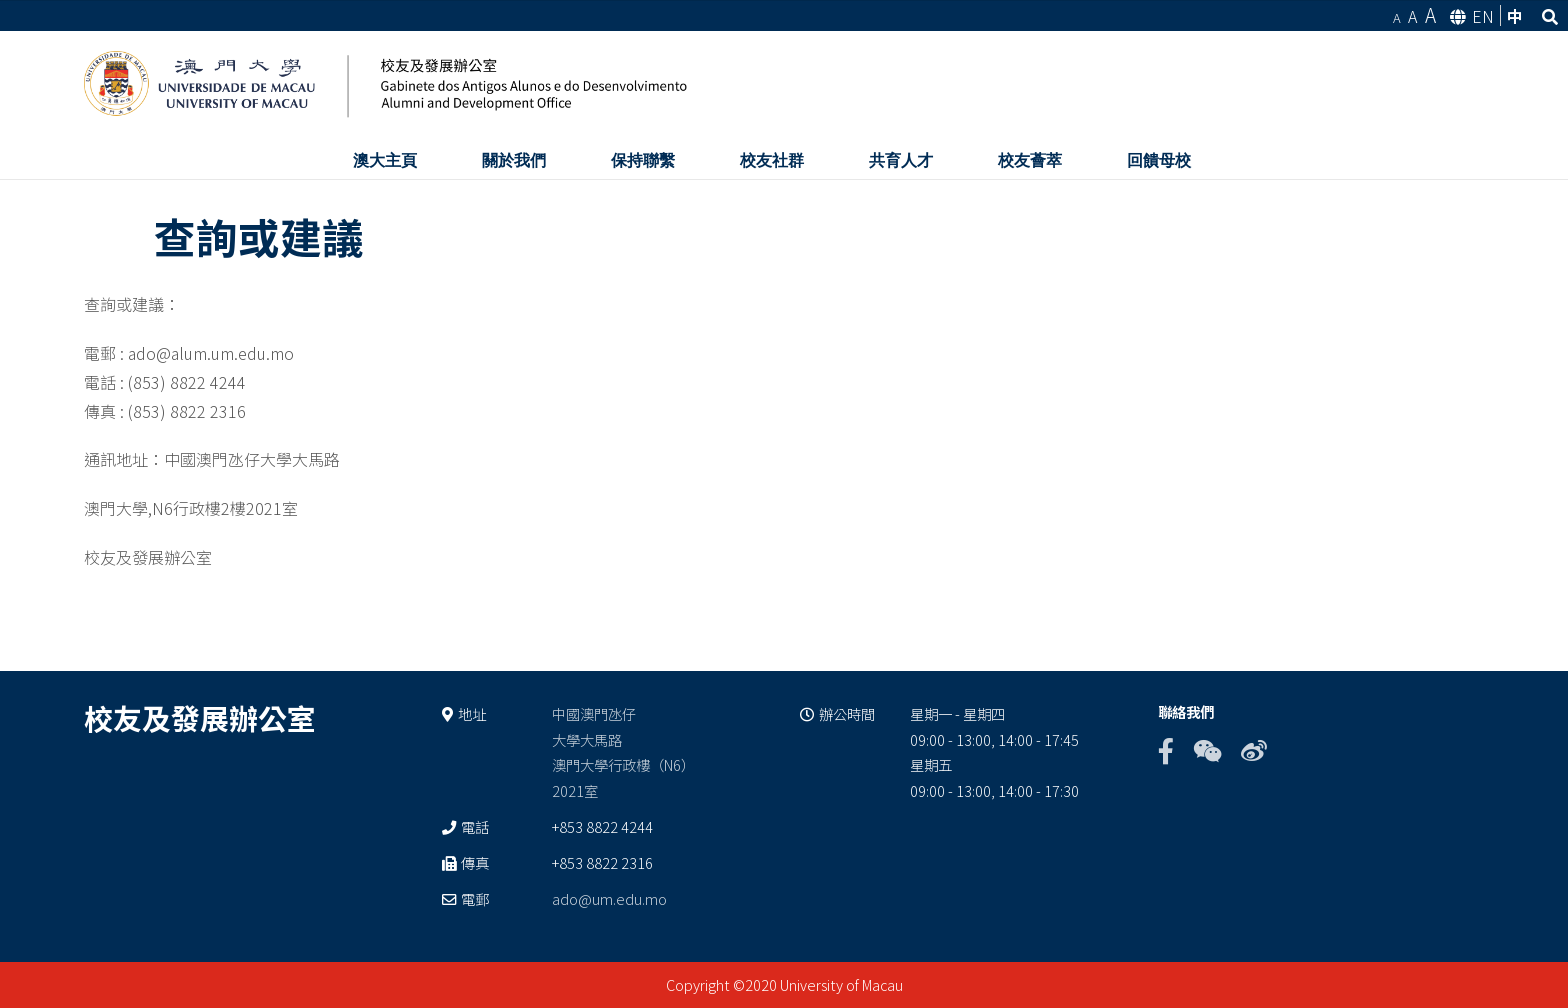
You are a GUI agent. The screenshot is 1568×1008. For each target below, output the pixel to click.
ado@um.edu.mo (609, 898)
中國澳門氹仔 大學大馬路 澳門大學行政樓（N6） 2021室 (623, 752)
